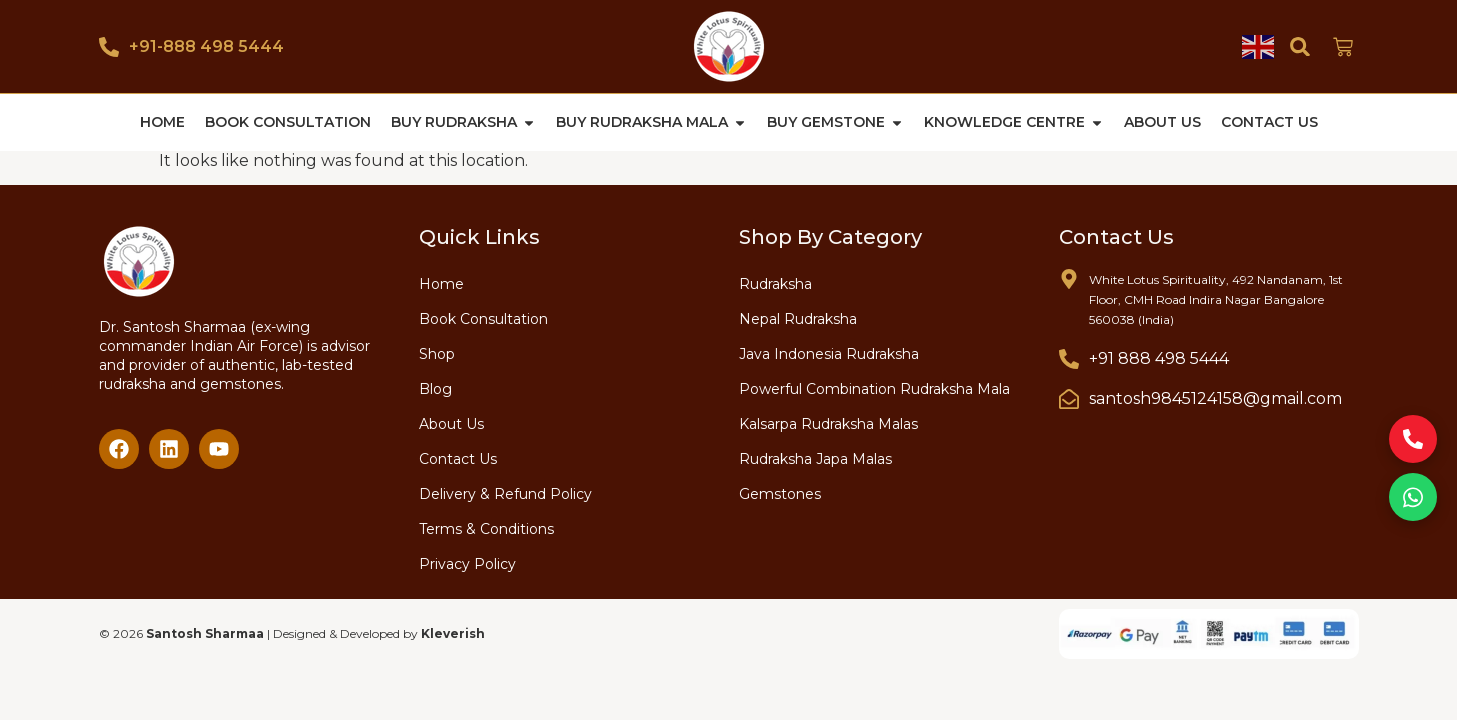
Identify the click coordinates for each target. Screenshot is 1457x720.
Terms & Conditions (486, 528)
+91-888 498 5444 (206, 46)
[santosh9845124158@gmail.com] (1069, 398)
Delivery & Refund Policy (505, 493)
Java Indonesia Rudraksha (829, 353)
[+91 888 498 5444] (1069, 358)
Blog (435, 388)
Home (441, 283)
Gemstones (780, 493)
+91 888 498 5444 (1159, 357)
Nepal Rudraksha (798, 318)
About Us (451, 423)
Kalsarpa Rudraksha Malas (828, 423)
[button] (1300, 46)
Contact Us (458, 458)
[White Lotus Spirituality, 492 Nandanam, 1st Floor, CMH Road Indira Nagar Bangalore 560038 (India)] (1069, 278)
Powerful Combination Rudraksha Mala (874, 388)
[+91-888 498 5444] (109, 47)
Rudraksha (775, 283)
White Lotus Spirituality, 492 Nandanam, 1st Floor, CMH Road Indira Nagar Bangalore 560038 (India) (1216, 298)
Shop (437, 353)
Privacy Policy (467, 563)
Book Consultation (483, 318)
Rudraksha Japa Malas (815, 458)
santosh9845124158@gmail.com (1215, 397)
